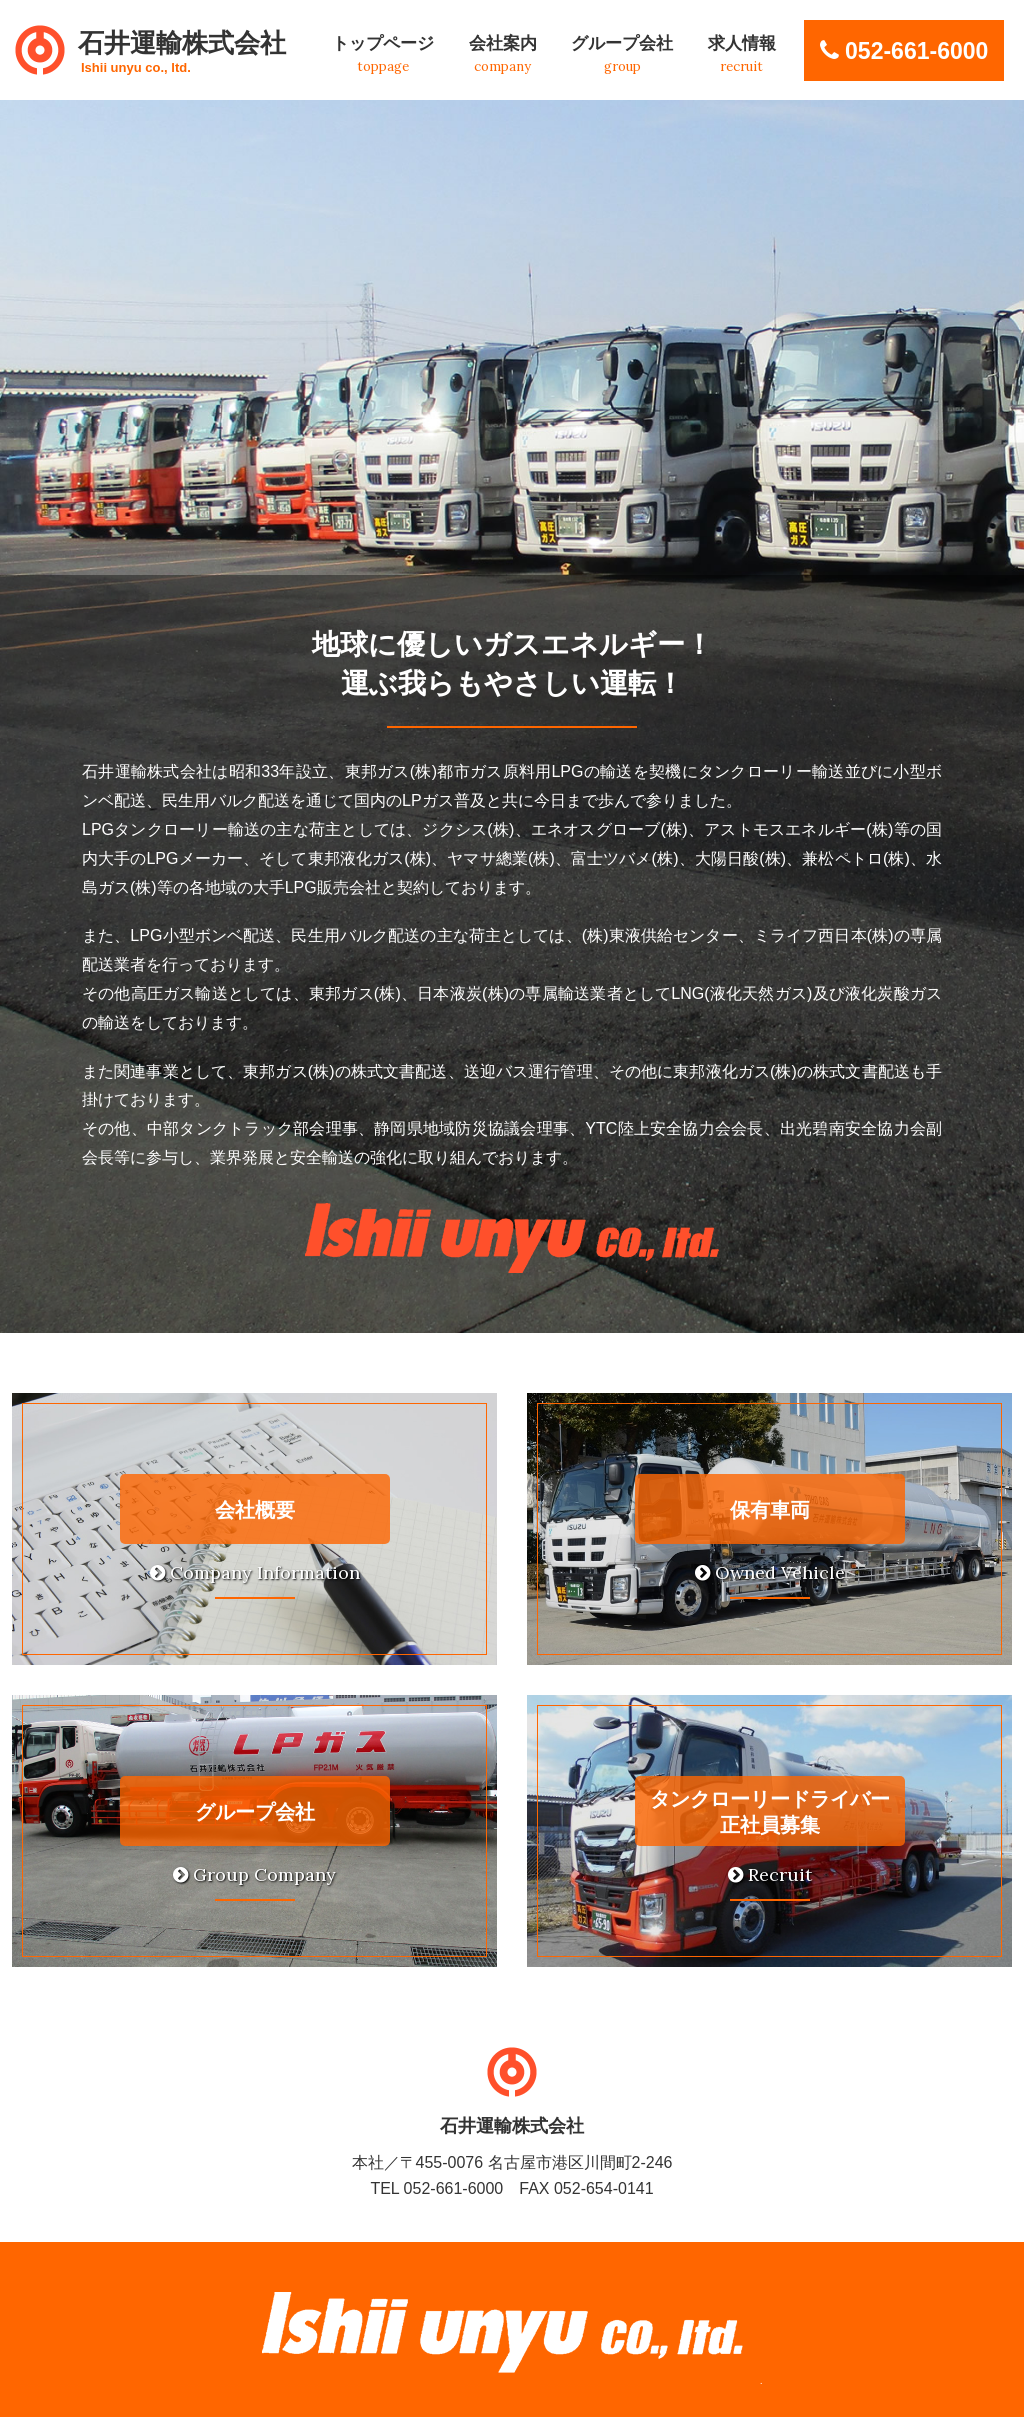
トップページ (383, 54)
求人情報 (742, 54)
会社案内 (503, 54)
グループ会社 (622, 54)
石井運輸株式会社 (182, 51)
